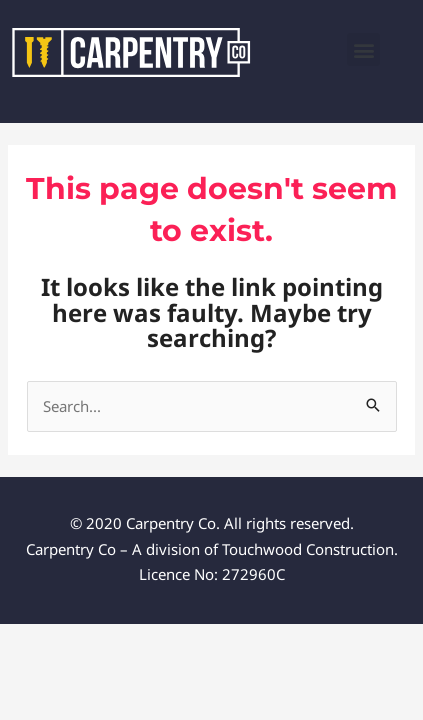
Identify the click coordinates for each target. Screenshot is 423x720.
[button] (363, 49)
